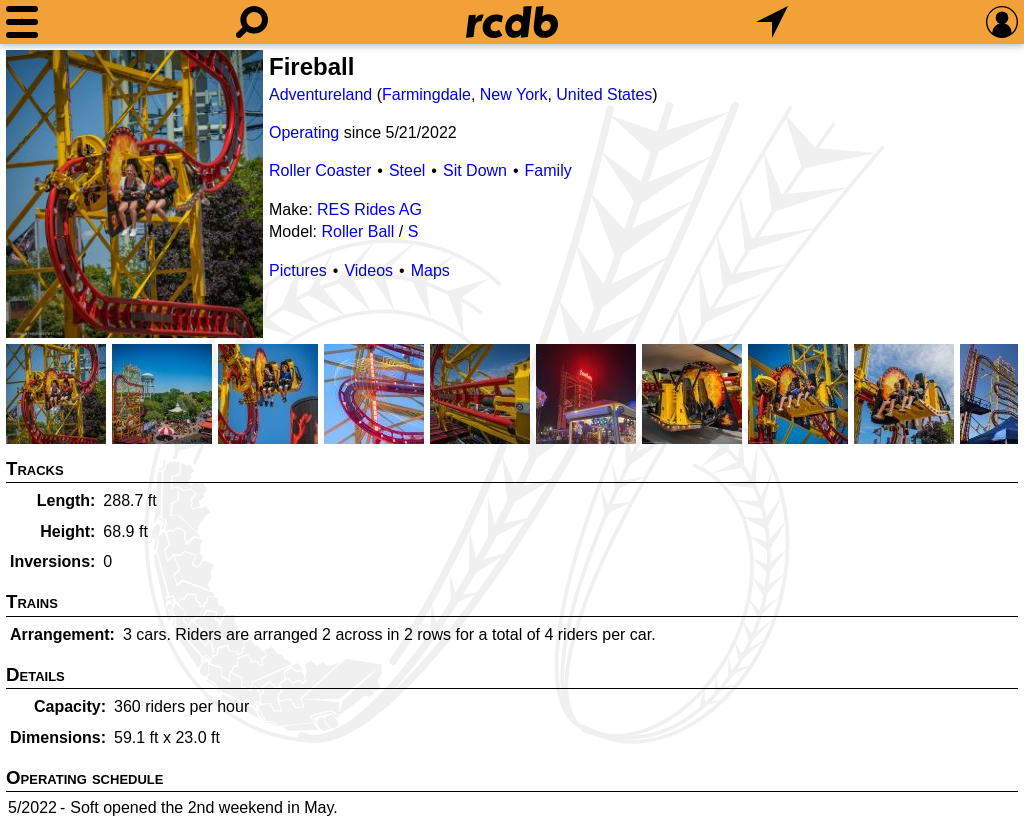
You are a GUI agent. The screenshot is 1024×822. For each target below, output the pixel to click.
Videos (368, 270)
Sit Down (475, 170)
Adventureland (320, 94)
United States (604, 94)
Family (548, 170)
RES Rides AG (369, 209)
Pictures (298, 270)
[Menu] (22, 22)
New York (514, 94)
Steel (407, 170)
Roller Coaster (320, 170)
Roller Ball (357, 231)
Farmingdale (426, 94)
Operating (304, 132)
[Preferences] (1002, 22)
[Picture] (134, 194)
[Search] (252, 22)
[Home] (512, 22)
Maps (430, 270)
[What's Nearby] (772, 22)
